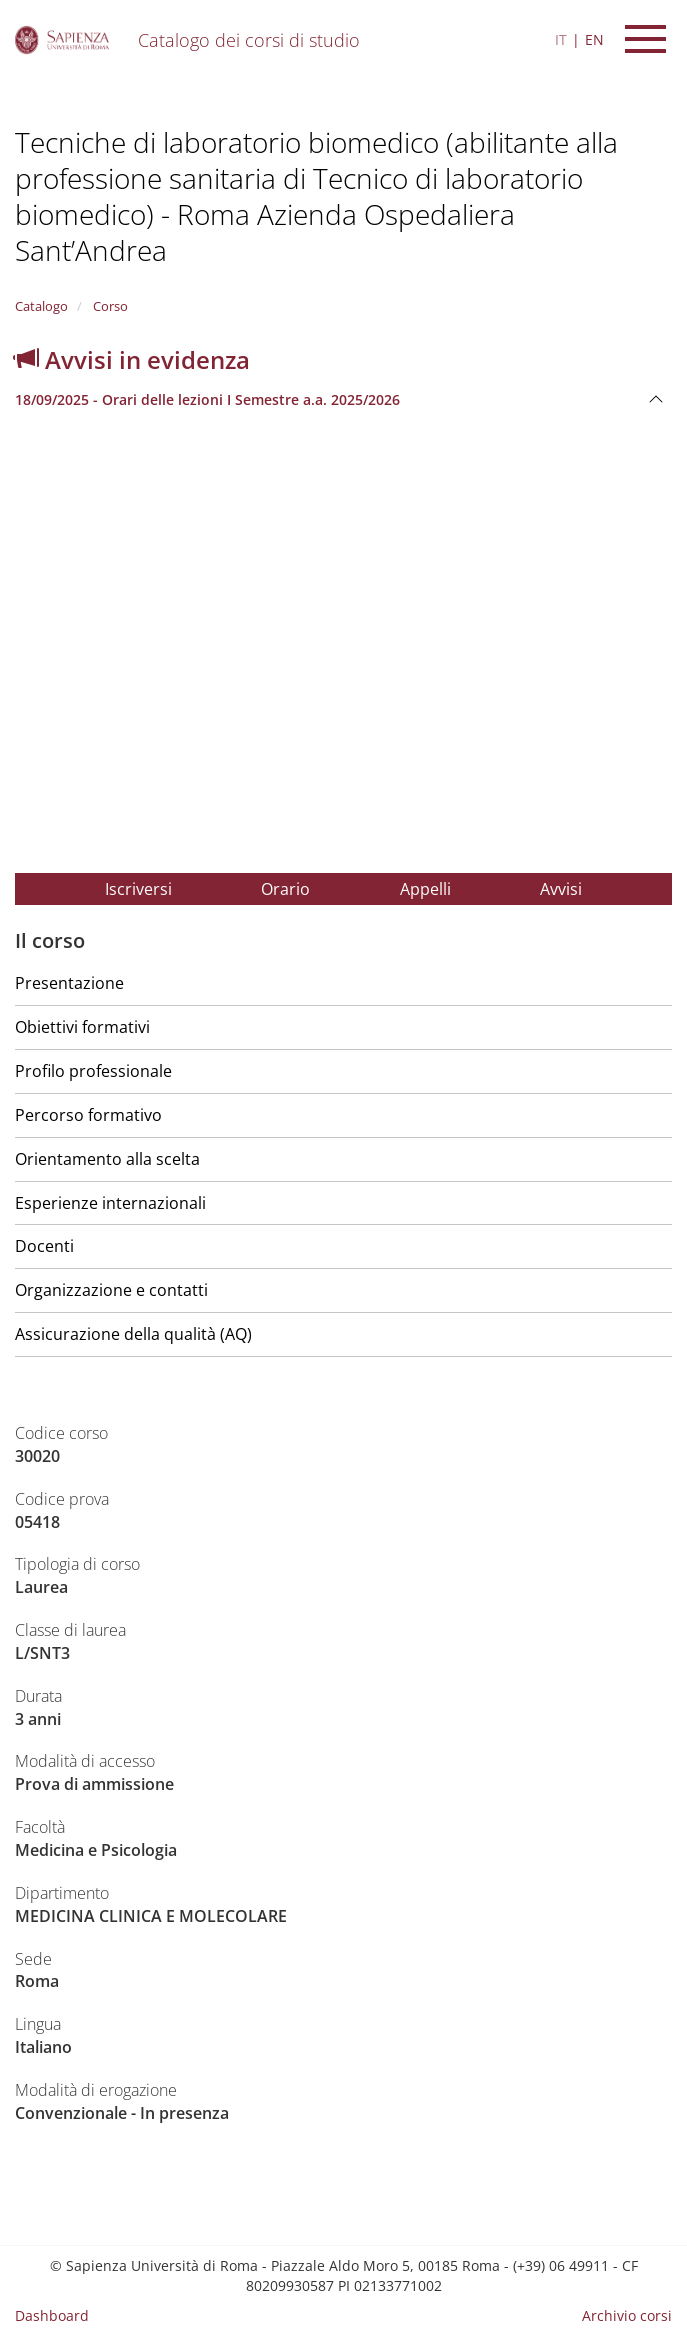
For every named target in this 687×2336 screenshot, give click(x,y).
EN (594, 39)
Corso (109, 306)
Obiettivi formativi (82, 1027)
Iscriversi (138, 889)
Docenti (44, 1246)
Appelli (425, 889)
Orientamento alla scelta (107, 1159)
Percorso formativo (88, 1115)
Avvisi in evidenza (132, 359)
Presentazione (69, 983)
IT (561, 39)
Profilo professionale (93, 1071)
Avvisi (561, 889)
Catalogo (41, 306)
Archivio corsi (627, 2315)
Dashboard (52, 2315)
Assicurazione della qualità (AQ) (133, 1334)
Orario (285, 889)
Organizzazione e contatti (111, 1290)
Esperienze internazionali (110, 1203)
